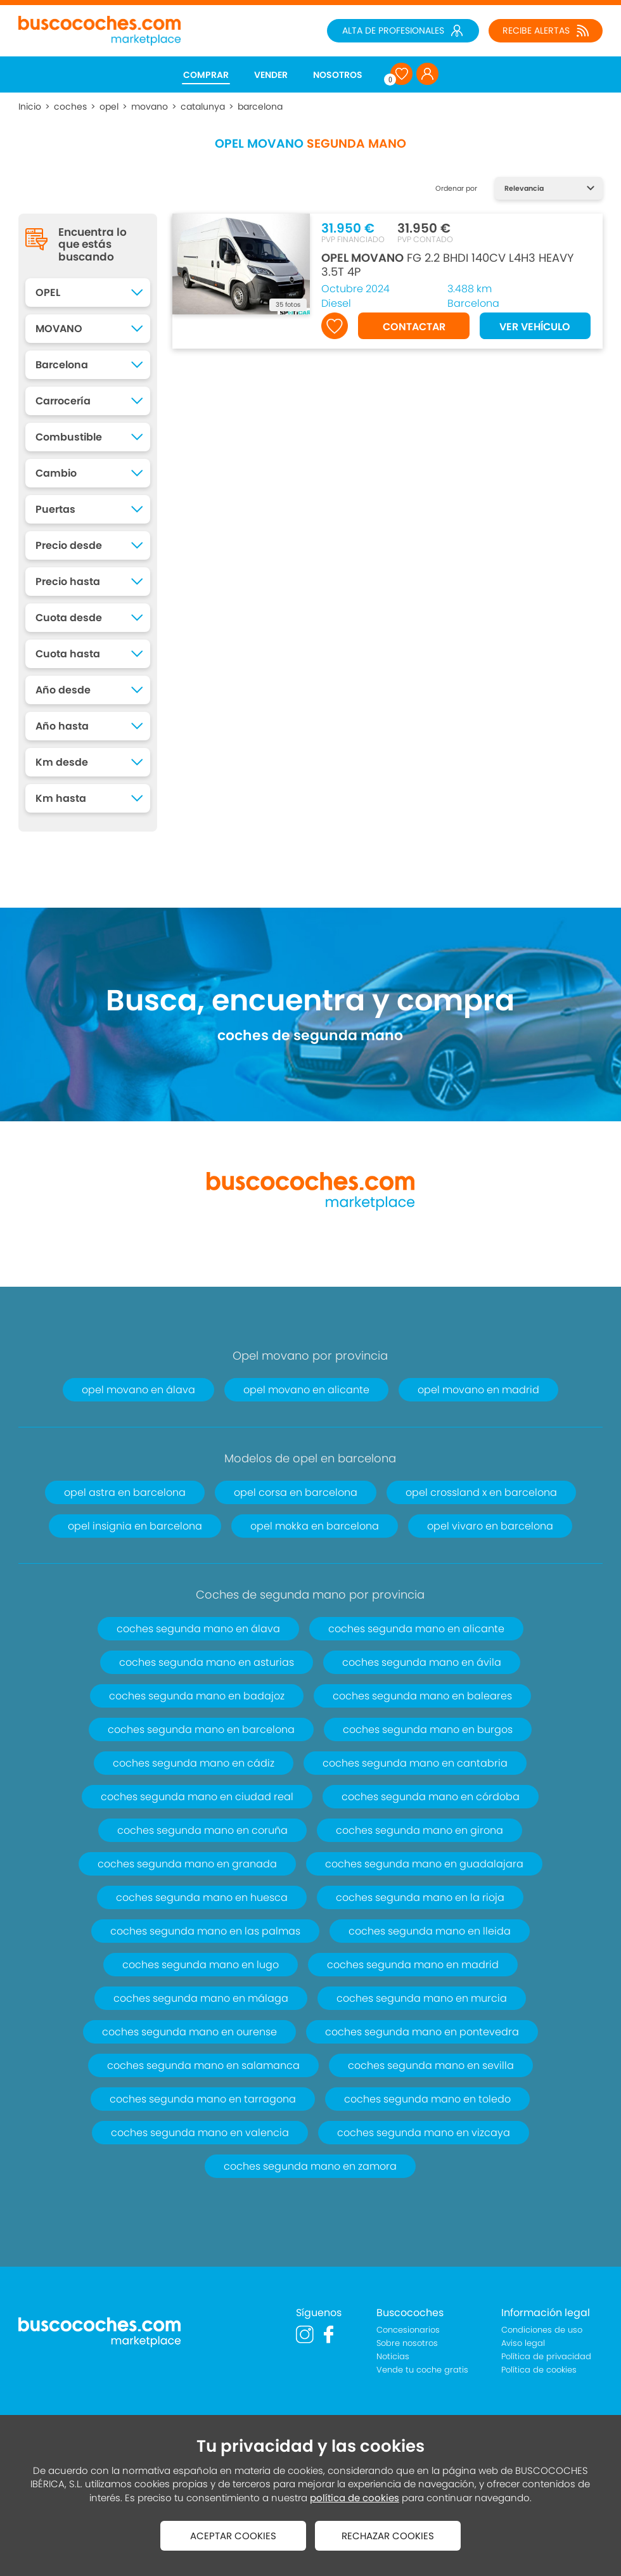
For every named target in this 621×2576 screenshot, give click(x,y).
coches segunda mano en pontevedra (422, 2032)
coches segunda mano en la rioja (420, 1897)
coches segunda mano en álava (198, 1628)
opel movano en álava (138, 1389)
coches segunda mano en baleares (422, 1696)
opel (108, 106)
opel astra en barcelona (125, 1492)
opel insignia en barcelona (135, 1526)
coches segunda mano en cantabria (415, 1763)
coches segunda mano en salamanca (203, 2065)
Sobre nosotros (407, 2343)
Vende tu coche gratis (422, 2370)
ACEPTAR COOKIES (233, 2535)
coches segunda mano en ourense (189, 2032)
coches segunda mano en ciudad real (197, 1796)
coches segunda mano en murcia (421, 1998)
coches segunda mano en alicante (416, 1628)
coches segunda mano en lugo (200, 1964)
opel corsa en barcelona (295, 1492)
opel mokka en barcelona (314, 1526)
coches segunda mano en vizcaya (423, 2132)
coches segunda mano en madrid (413, 1964)
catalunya (203, 106)
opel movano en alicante (306, 1389)
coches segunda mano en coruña (202, 1830)
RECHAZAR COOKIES (388, 2535)
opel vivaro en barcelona (490, 1526)
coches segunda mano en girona (419, 1830)
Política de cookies (539, 2370)
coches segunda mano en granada (187, 1864)
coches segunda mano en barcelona (201, 1729)
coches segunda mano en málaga (200, 1998)
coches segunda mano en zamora (310, 2166)
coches (70, 106)
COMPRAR (206, 74)
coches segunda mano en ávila (421, 1662)
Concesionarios (408, 2330)
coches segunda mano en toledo (427, 2099)
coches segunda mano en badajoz (197, 1696)
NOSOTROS (337, 74)
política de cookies (354, 2497)
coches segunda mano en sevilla (431, 2065)
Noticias (392, 2356)
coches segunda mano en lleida (430, 1931)
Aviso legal (523, 2343)
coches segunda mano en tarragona (203, 2099)
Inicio (29, 106)
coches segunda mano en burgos (428, 1729)
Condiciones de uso (541, 2330)
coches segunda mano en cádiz (193, 1763)
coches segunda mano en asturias (206, 1662)
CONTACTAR (414, 326)
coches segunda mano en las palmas (205, 1931)
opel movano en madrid (478, 1389)
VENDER (271, 74)
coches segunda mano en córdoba (431, 1796)
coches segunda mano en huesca (202, 1897)
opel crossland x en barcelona (481, 1492)
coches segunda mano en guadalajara (424, 1864)
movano (149, 106)
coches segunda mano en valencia (200, 2132)
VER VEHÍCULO (534, 326)
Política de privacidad (546, 2356)
